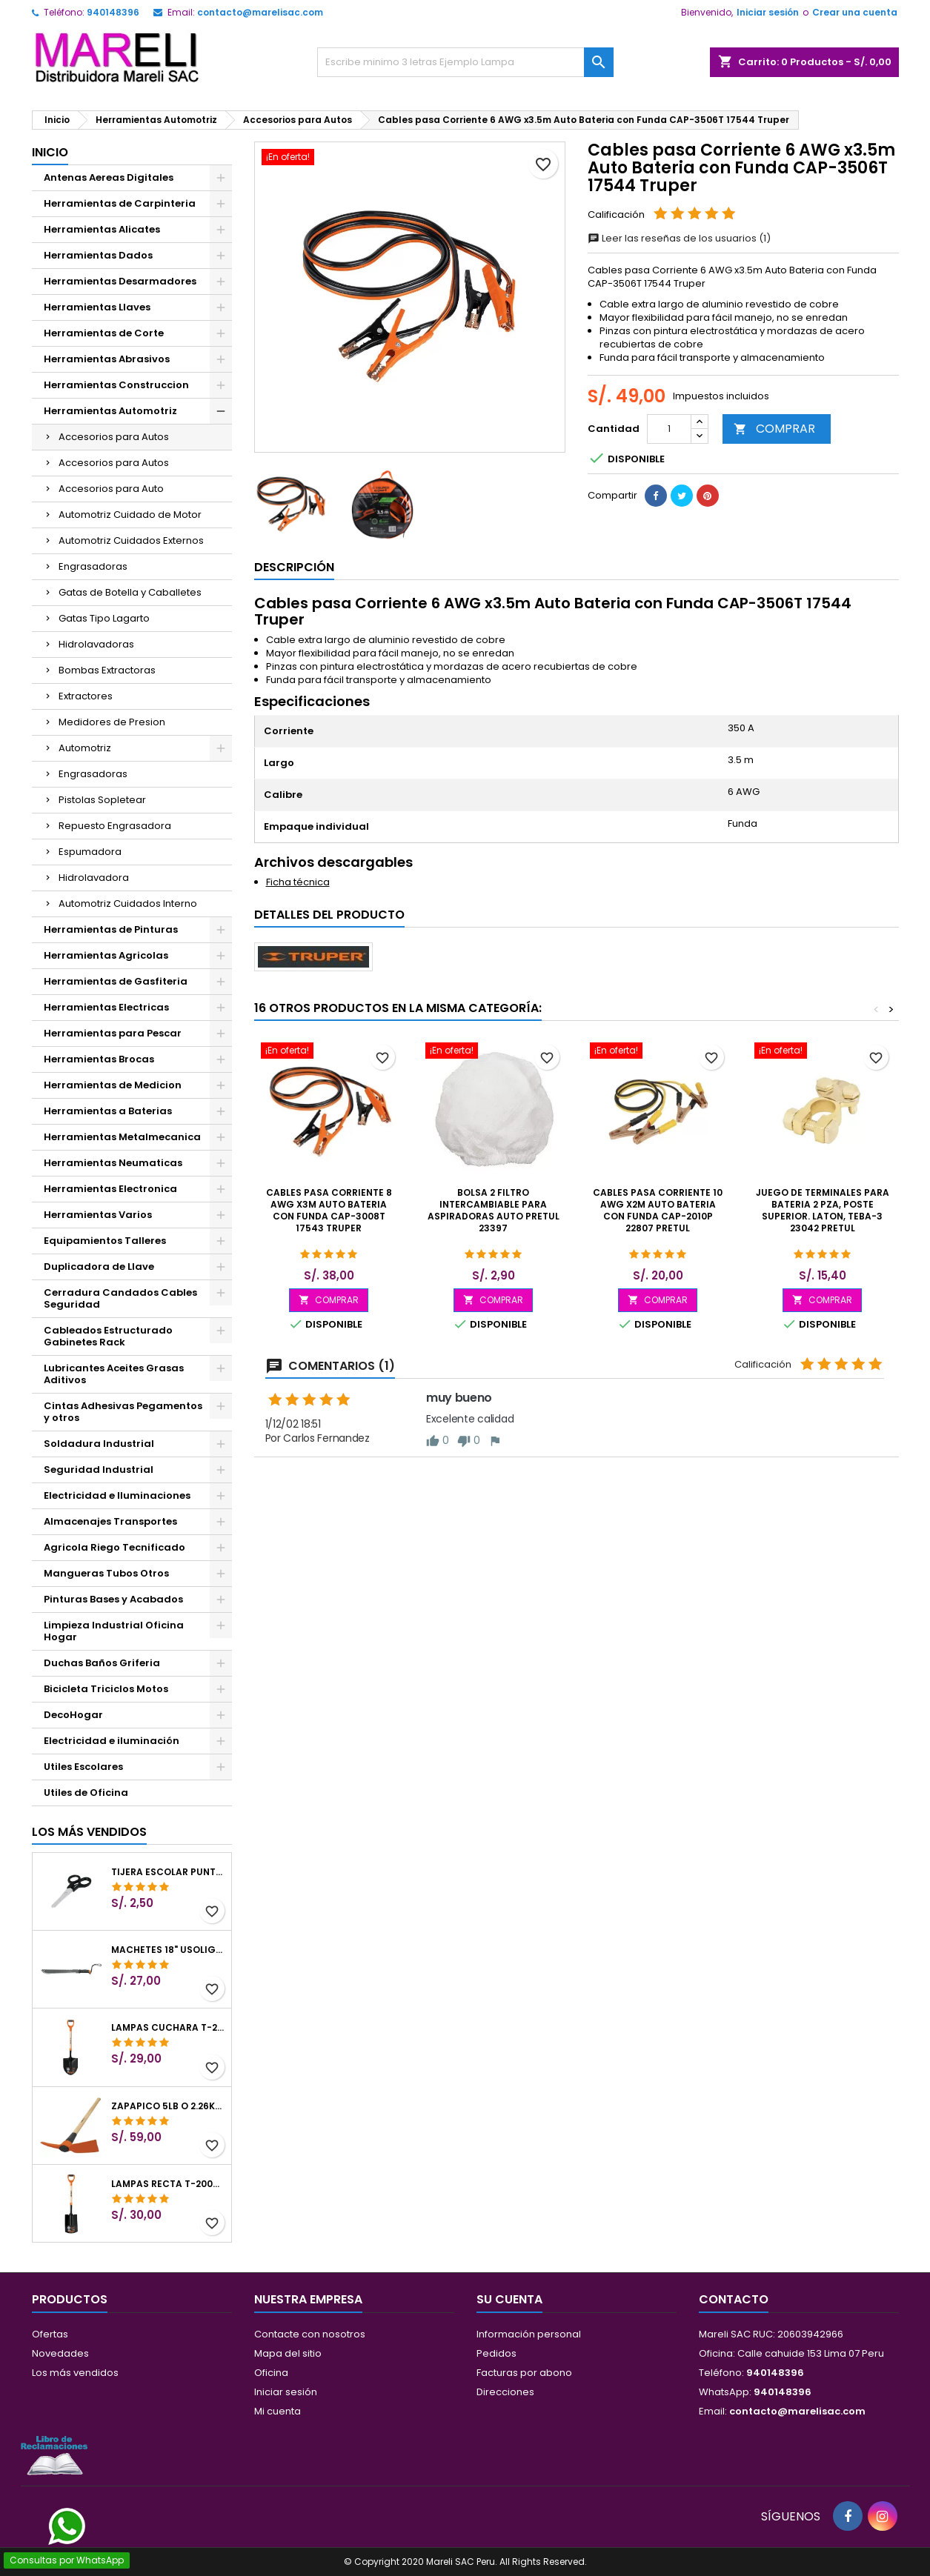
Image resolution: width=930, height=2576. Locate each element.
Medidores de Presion (112, 722)
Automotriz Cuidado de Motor (130, 514)
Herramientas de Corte (104, 333)
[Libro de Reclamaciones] (54, 2455)
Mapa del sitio (288, 2353)
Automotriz (85, 748)
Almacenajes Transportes (110, 1521)
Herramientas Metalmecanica (122, 1137)
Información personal (528, 2334)
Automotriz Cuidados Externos (131, 540)
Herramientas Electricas (106, 1007)
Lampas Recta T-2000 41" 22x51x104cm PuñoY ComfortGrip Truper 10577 (168, 2184)
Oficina (271, 2373)
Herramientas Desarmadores (120, 281)
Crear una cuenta (854, 12)
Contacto (733, 2299)
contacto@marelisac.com (260, 12)
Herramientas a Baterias (108, 1111)
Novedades (60, 2353)
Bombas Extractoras (107, 670)
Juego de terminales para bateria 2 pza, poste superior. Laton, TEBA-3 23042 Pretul (822, 1210)
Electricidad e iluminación (111, 1741)
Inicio (50, 152)
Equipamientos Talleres (105, 1241)
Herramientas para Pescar (113, 1033)
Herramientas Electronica (110, 1189)
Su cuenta (509, 2299)
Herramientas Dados (98, 255)
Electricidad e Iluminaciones (117, 1495)
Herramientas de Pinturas (111, 929)
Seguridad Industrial (98, 1469)
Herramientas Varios (98, 1215)
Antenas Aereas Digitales (108, 177)
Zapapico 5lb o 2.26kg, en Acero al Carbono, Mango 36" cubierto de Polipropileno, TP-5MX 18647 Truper (168, 2106)
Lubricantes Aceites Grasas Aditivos (114, 1374)
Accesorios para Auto (111, 489)
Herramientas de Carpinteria (120, 203)
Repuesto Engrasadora (115, 826)
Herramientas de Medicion (113, 1085)
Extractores (86, 696)
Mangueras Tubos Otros (106, 1573)
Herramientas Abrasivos (107, 359)
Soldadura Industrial (99, 1444)
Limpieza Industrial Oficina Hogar (114, 1631)
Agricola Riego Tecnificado (114, 1547)
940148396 (113, 12)
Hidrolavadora (94, 878)
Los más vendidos (89, 1831)
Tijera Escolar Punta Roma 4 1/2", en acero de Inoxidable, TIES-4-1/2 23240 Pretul (168, 1872)
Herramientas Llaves (97, 307)
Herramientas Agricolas (106, 955)
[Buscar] (465, 62)
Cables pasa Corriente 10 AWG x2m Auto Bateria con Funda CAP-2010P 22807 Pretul (658, 1210)
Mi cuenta (277, 2411)
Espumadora (90, 852)
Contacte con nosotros (309, 2334)
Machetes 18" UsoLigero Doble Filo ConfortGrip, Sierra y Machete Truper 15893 (168, 1950)
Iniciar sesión (768, 12)
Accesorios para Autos (114, 437)
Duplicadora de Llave (99, 1266)
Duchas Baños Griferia (102, 1663)
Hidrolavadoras (96, 644)
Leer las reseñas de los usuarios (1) (679, 238)
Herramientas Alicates (102, 229)
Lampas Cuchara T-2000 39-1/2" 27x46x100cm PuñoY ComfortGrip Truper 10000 (168, 2027)
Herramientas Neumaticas (113, 1163)
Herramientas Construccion (116, 385)
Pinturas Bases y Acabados (113, 1599)
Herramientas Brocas (99, 1059)
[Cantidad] (669, 429)
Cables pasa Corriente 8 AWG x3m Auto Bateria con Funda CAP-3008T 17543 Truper (329, 1210)
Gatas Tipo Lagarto (104, 618)
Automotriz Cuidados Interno (128, 903)
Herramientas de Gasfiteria (115, 981)
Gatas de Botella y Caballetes (130, 592)
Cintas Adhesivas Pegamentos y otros (123, 1412)
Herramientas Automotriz (110, 411)
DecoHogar (73, 1715)
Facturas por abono (524, 2373)
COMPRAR (774, 428)
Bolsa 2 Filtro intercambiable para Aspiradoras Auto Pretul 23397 (493, 1210)
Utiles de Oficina (86, 1792)
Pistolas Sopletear (102, 800)
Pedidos (496, 2353)
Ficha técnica (298, 882)
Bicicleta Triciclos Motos (106, 1689)
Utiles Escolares (83, 1767)
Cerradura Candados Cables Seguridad (120, 1298)
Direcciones (505, 2392)
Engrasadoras (93, 566)
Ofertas (50, 2334)
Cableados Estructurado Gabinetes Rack (108, 1336)
